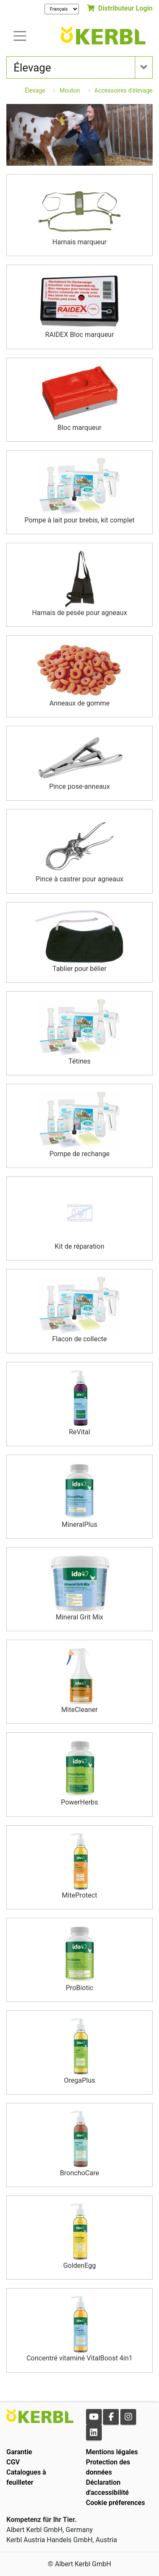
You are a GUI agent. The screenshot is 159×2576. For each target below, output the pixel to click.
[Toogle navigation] (20, 35)
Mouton (69, 90)
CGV (13, 2462)
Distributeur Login (120, 8)
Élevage (35, 90)
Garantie (19, 2452)
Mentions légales (112, 2452)
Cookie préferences (115, 2503)
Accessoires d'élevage (124, 90)
